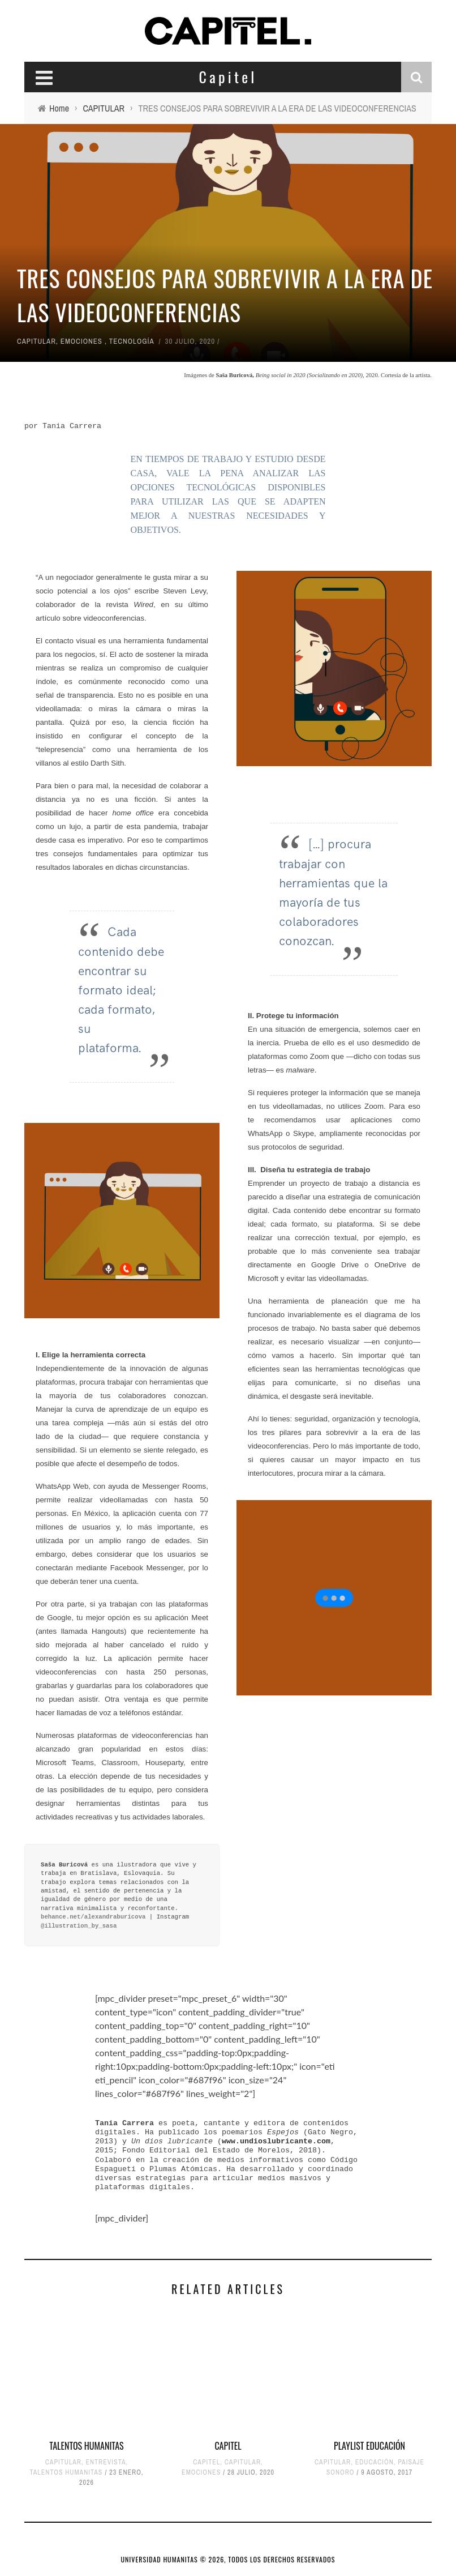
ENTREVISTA (105, 2462)
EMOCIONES (81, 341)
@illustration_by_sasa (79, 1926)
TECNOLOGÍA (131, 341)
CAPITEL (227, 2446)
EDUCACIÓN (374, 2462)
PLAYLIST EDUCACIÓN (369, 2446)
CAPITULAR (36, 341)
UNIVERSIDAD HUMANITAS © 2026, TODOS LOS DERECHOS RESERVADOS (228, 2559)
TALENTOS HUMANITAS (86, 2446)
